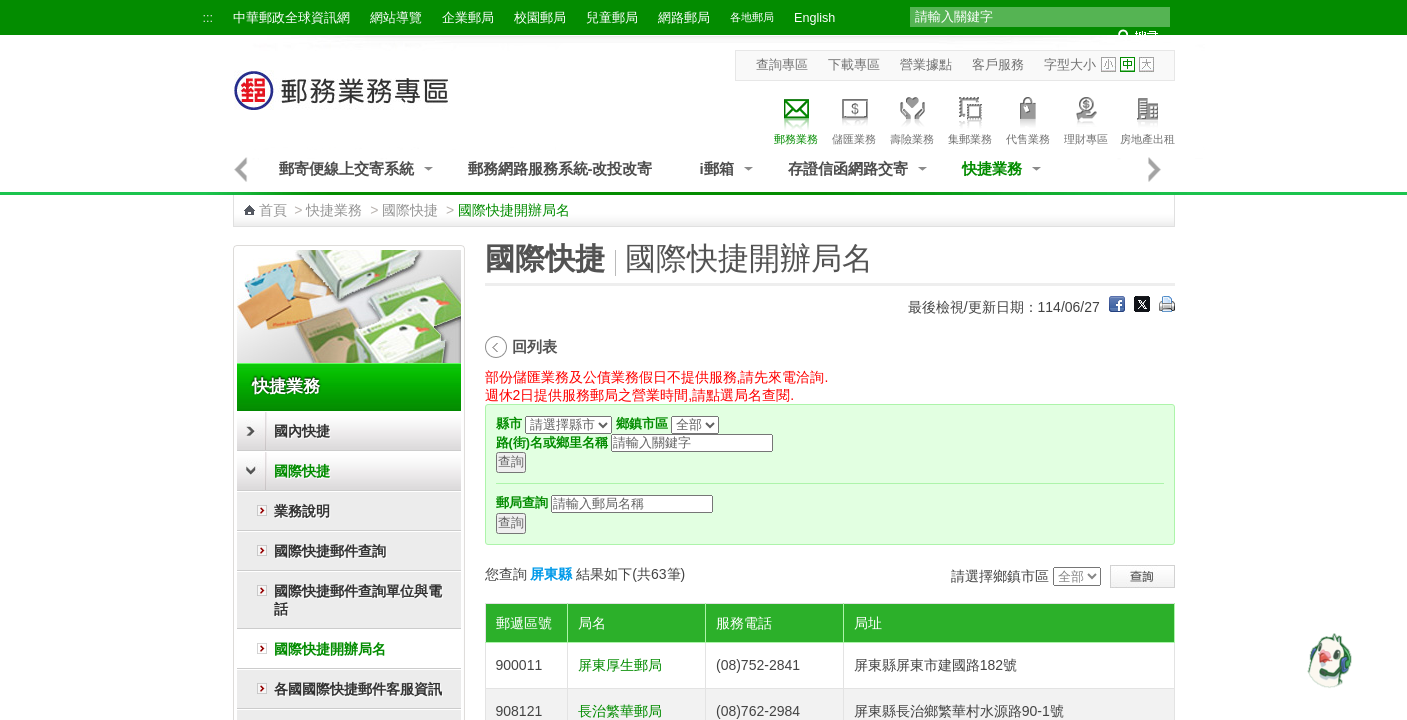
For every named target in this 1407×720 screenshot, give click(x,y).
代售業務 (1028, 117)
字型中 (1127, 64)
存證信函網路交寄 (848, 168)
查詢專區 (782, 65)
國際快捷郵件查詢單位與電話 (358, 600)
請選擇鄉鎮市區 (1000, 576)
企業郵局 (468, 18)
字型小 (1108, 64)
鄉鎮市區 (642, 424)
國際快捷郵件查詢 (330, 551)
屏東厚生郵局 (620, 665)
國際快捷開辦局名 (330, 649)
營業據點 (926, 65)
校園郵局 (540, 18)
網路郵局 (684, 18)
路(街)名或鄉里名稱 (552, 443)
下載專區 (854, 65)
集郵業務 (970, 117)
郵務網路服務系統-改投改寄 (560, 168)
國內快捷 (302, 431)
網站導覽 (396, 18)
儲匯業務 (854, 117)
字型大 (1146, 64)
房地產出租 (1147, 117)
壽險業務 (912, 117)
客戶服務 (998, 65)
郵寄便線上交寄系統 (346, 168)
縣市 (509, 424)
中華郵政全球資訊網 (291, 18)
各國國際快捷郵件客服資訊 (358, 689)
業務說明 (302, 511)
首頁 (273, 210)
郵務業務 (796, 117)
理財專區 (1086, 117)
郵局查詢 (522, 503)
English (814, 18)
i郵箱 (717, 168)
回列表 (534, 346)
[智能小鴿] (1327, 660)
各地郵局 (752, 17)
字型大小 (1070, 65)
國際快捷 (410, 210)
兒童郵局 (612, 18)
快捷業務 (992, 168)
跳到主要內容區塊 (10, 10)
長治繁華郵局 (620, 711)
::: (208, 18)
